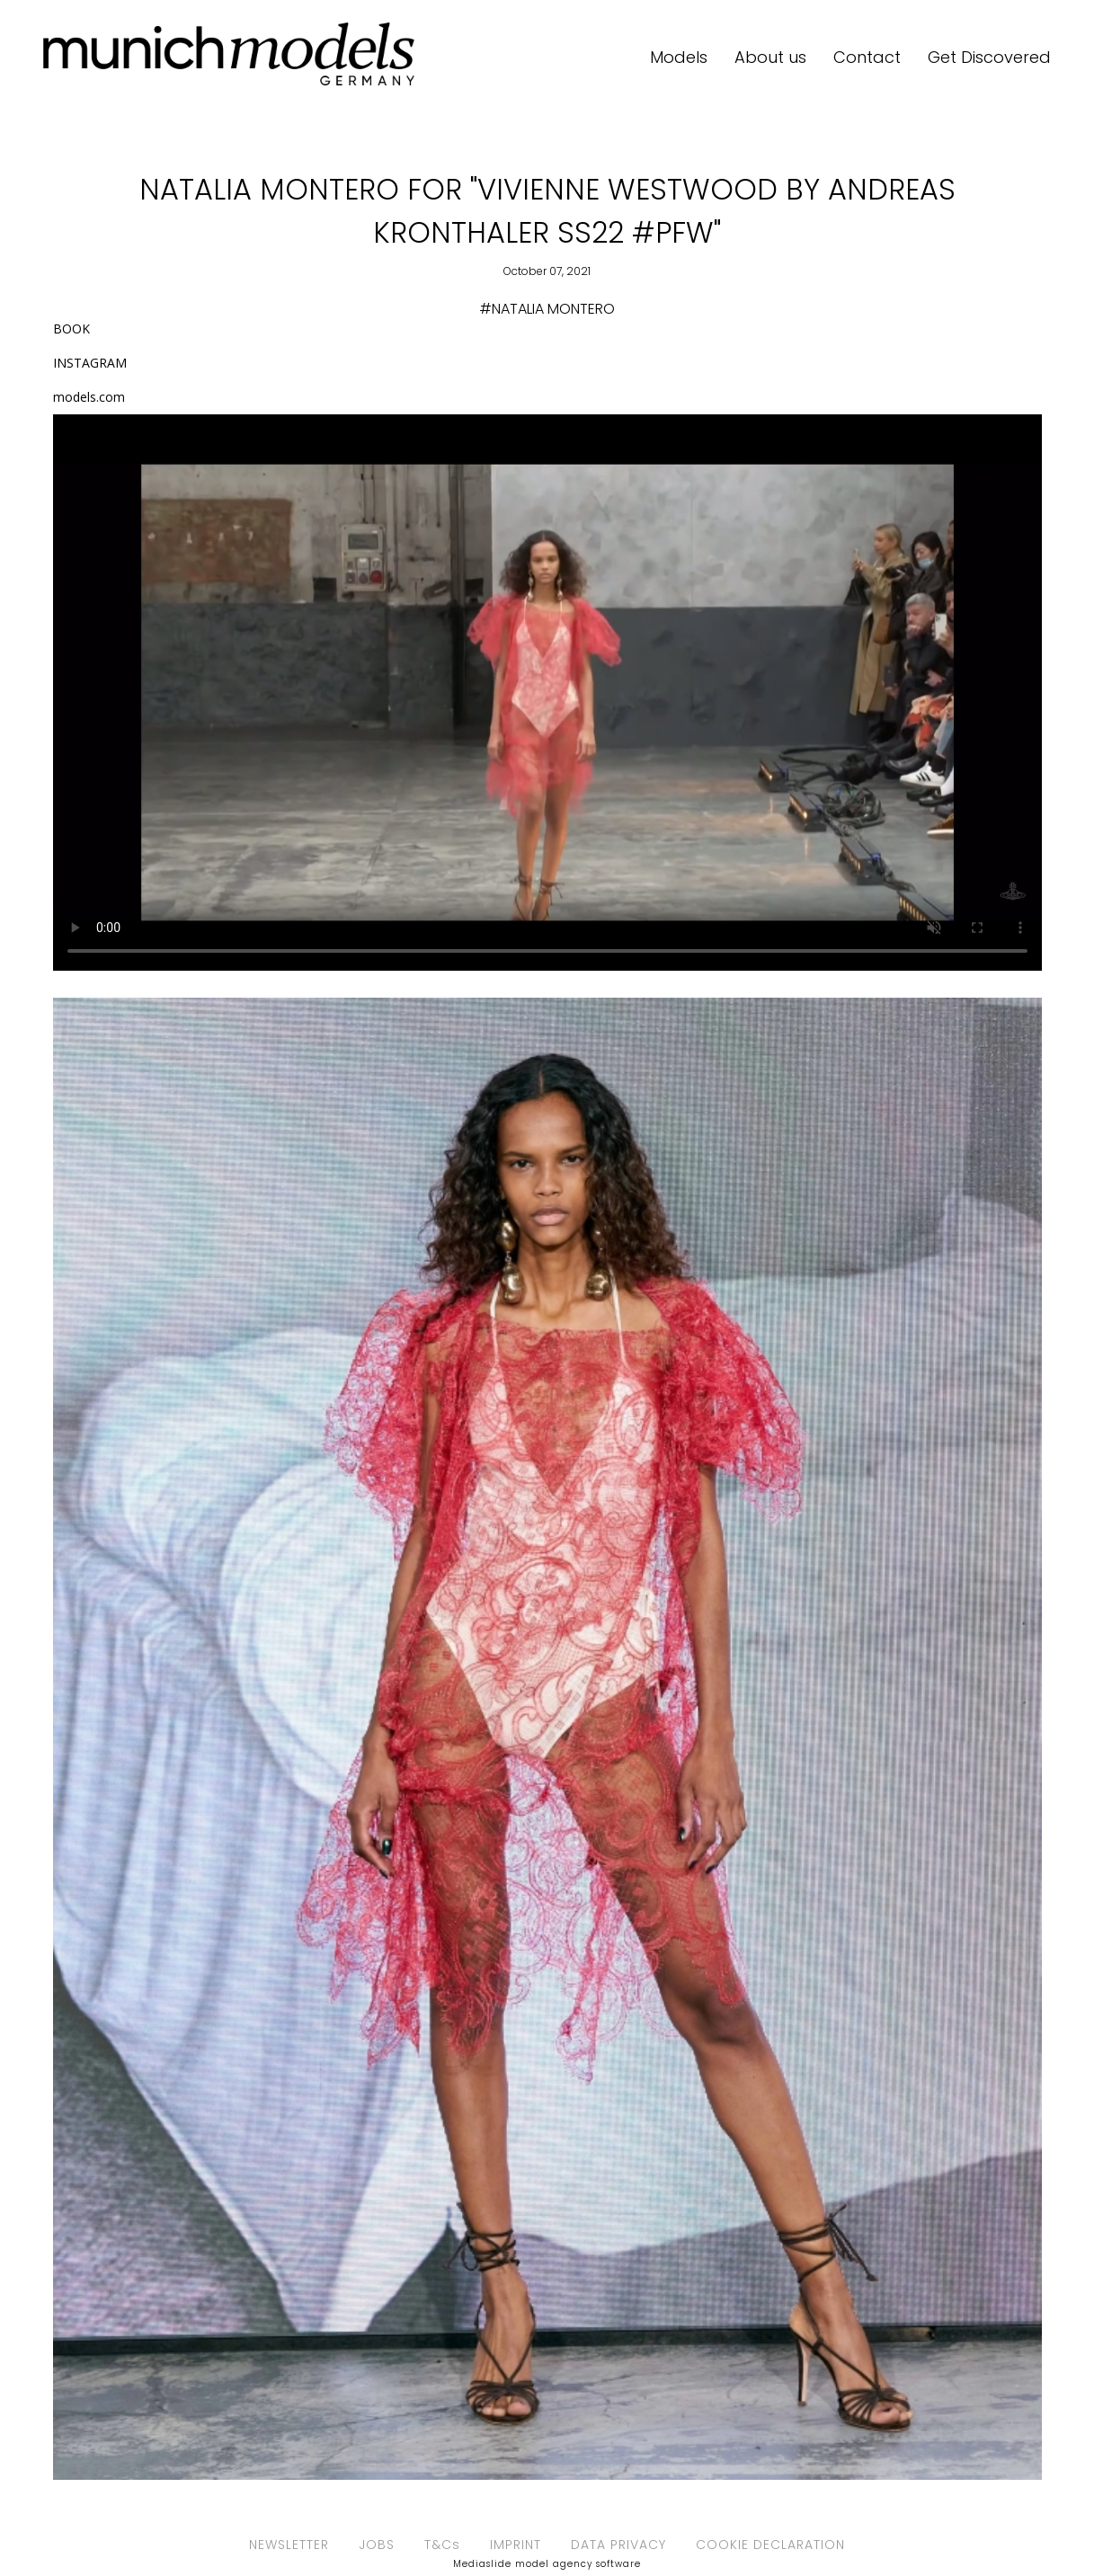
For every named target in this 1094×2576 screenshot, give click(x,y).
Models (678, 57)
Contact (867, 57)
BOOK (71, 328)
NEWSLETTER (289, 2545)
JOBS (377, 2545)
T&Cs (442, 2545)
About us (770, 57)
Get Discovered (989, 57)
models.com (89, 396)
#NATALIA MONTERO (547, 308)
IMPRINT (515, 2545)
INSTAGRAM (90, 362)
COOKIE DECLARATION (770, 2545)
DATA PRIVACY (618, 2545)
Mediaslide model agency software (547, 2564)
